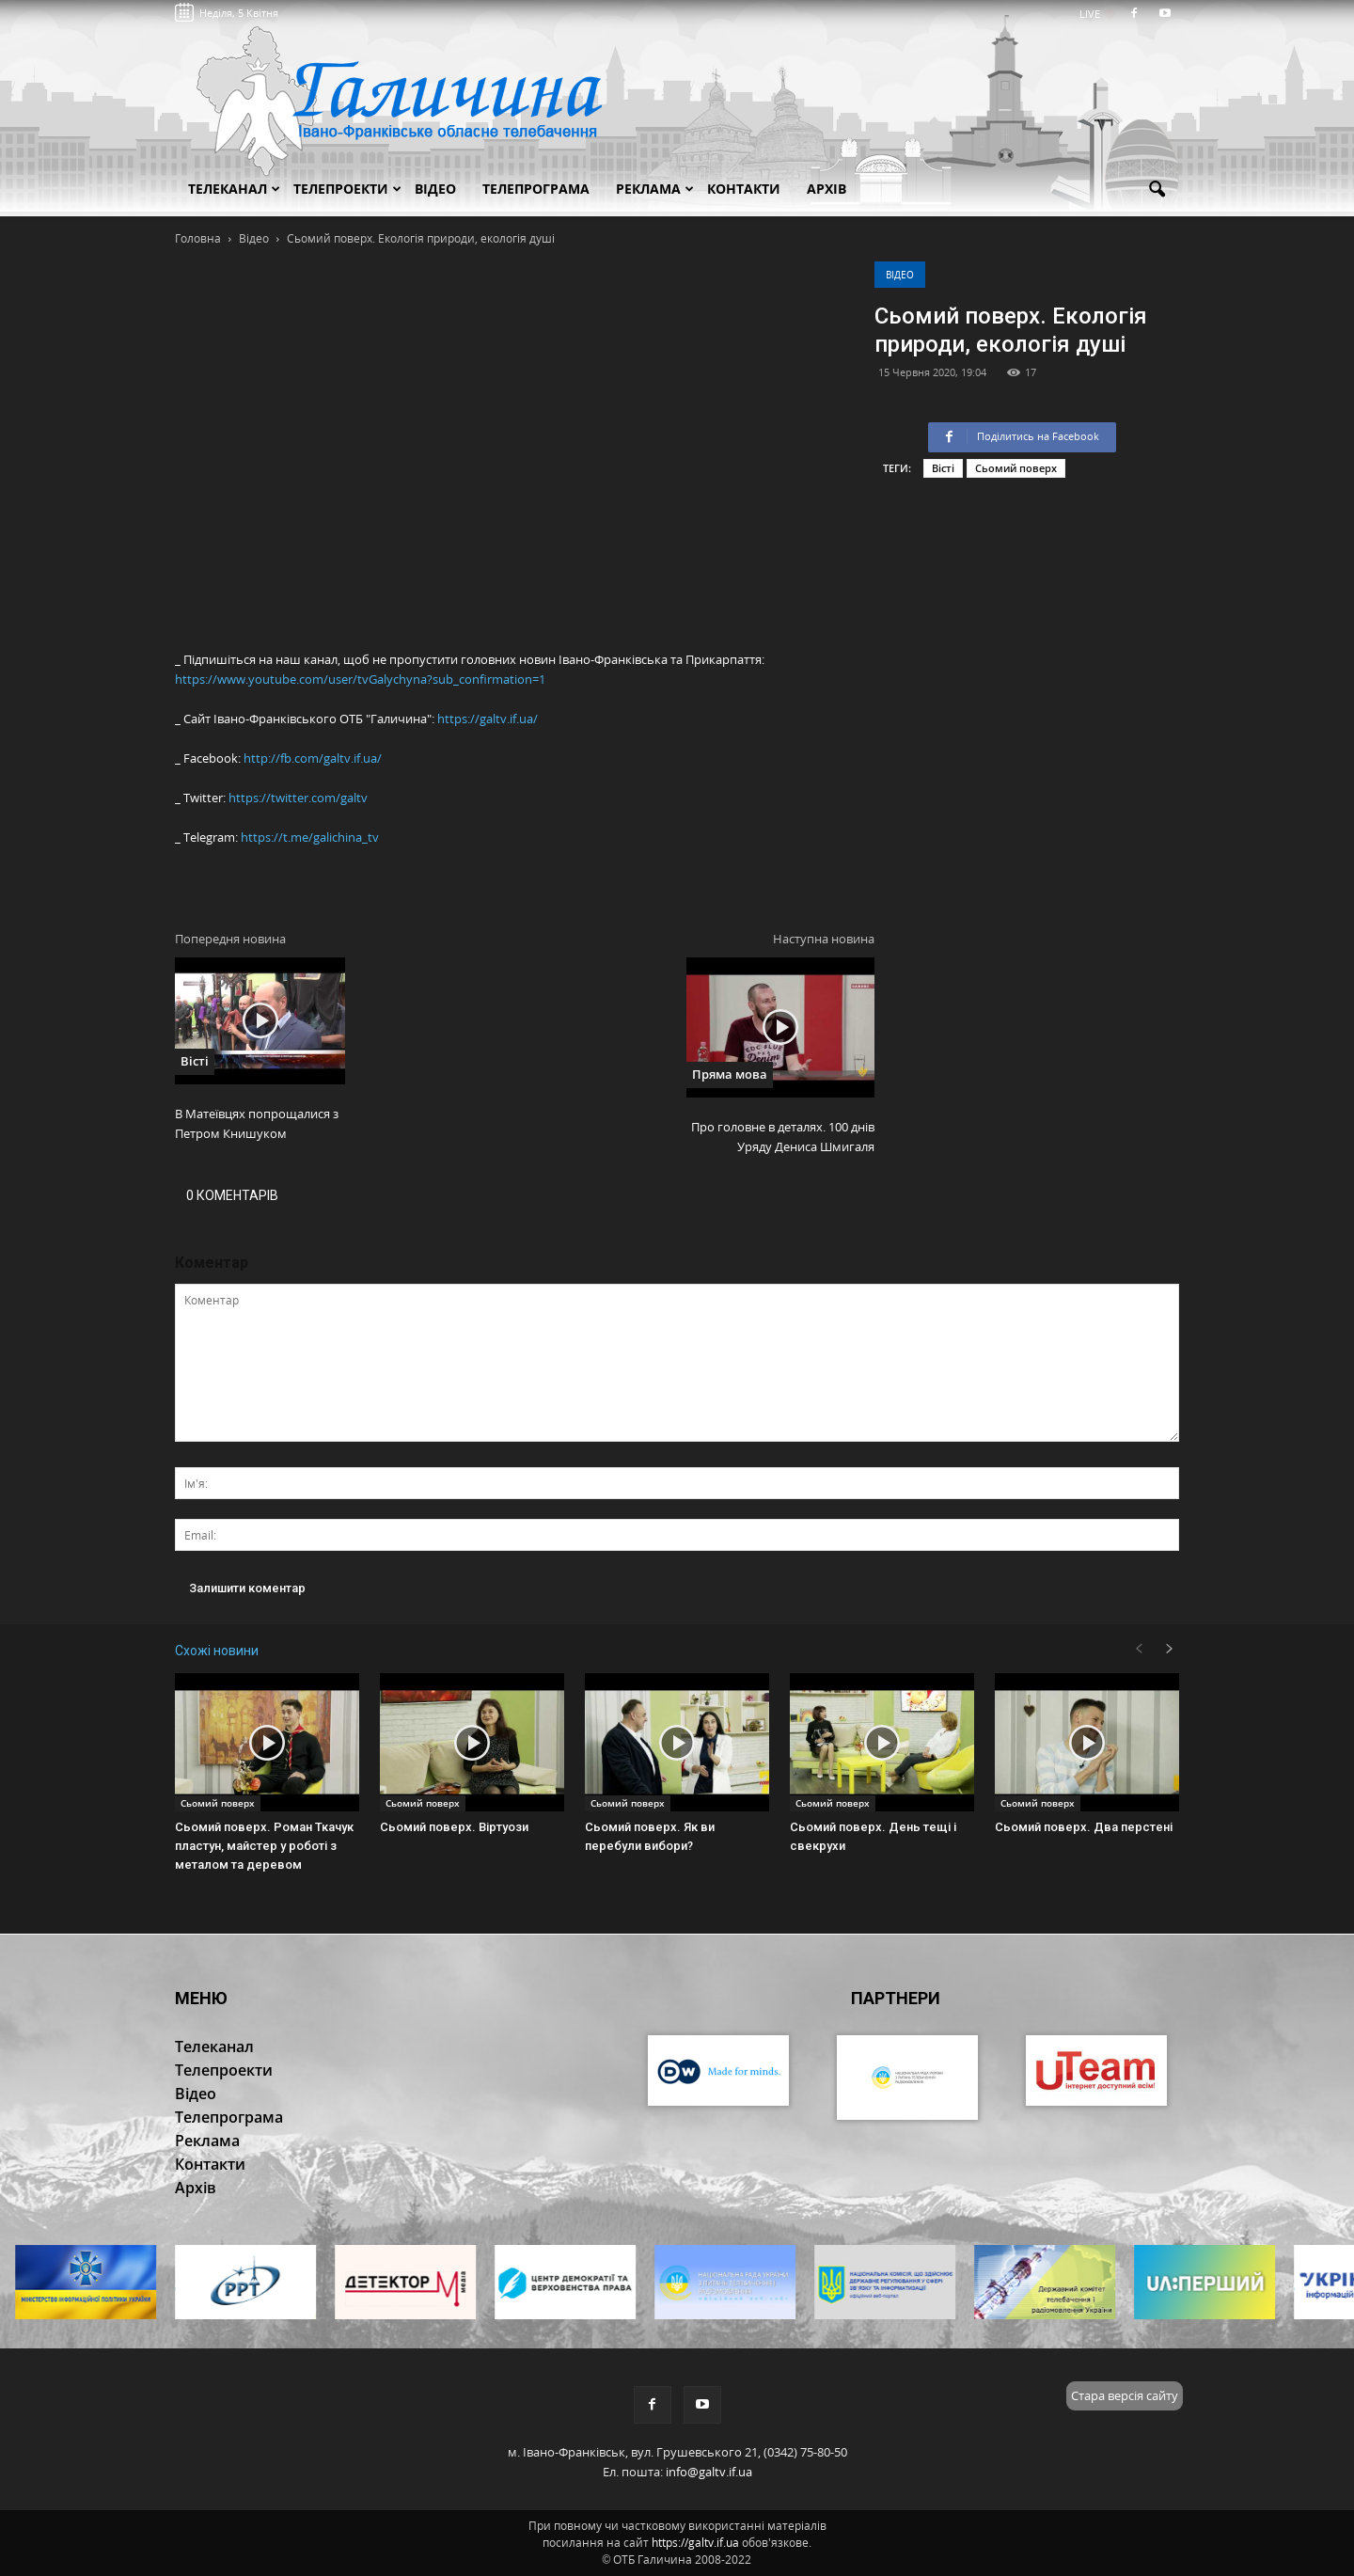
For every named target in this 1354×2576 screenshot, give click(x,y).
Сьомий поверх (1016, 468)
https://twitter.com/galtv (298, 797)
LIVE (1095, 14)
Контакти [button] (743, 189)
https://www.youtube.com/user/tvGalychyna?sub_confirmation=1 (360, 679)
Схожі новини (217, 1650)
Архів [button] (826, 189)
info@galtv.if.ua (709, 2471)
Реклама (655, 189)
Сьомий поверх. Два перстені (1084, 1827)
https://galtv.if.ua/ (487, 718)
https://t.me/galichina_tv (310, 837)
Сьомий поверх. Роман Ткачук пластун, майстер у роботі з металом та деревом (264, 1846)
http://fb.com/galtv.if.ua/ (313, 758)
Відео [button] (435, 189)
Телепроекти (347, 189)
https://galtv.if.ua (695, 2543)
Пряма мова (729, 1074)
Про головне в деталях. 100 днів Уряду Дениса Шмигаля (782, 1136)
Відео (900, 274)
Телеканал (234, 189)
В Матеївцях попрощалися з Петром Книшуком (256, 1123)
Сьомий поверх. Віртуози (454, 1827)
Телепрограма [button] (536, 189)
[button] (1156, 190)
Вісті (943, 468)
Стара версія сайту (1124, 2395)
